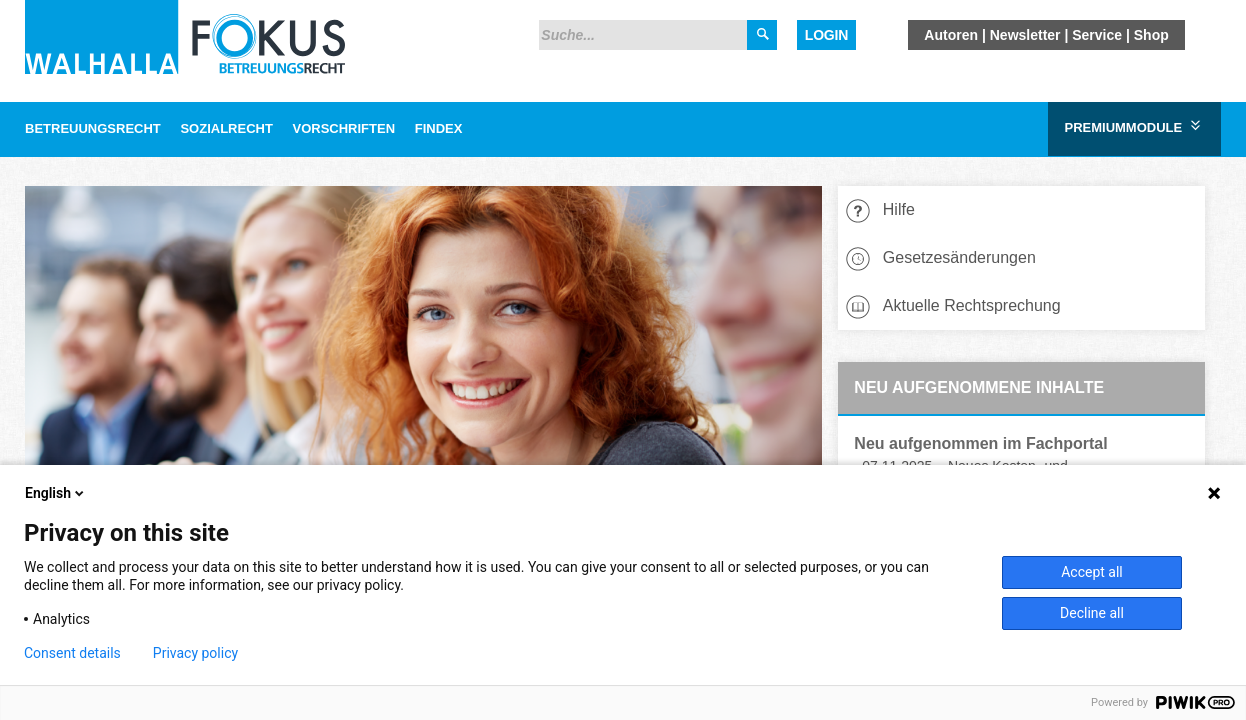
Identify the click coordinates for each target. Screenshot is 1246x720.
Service (1097, 35)
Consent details (72, 653)
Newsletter (1025, 35)
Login (826, 35)
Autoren (951, 35)
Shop (1151, 35)
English (56, 493)
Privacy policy (195, 653)
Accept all (1092, 572)
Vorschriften (344, 128)
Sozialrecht (226, 128)
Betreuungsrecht (93, 128)
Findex (439, 128)
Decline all (1092, 613)
